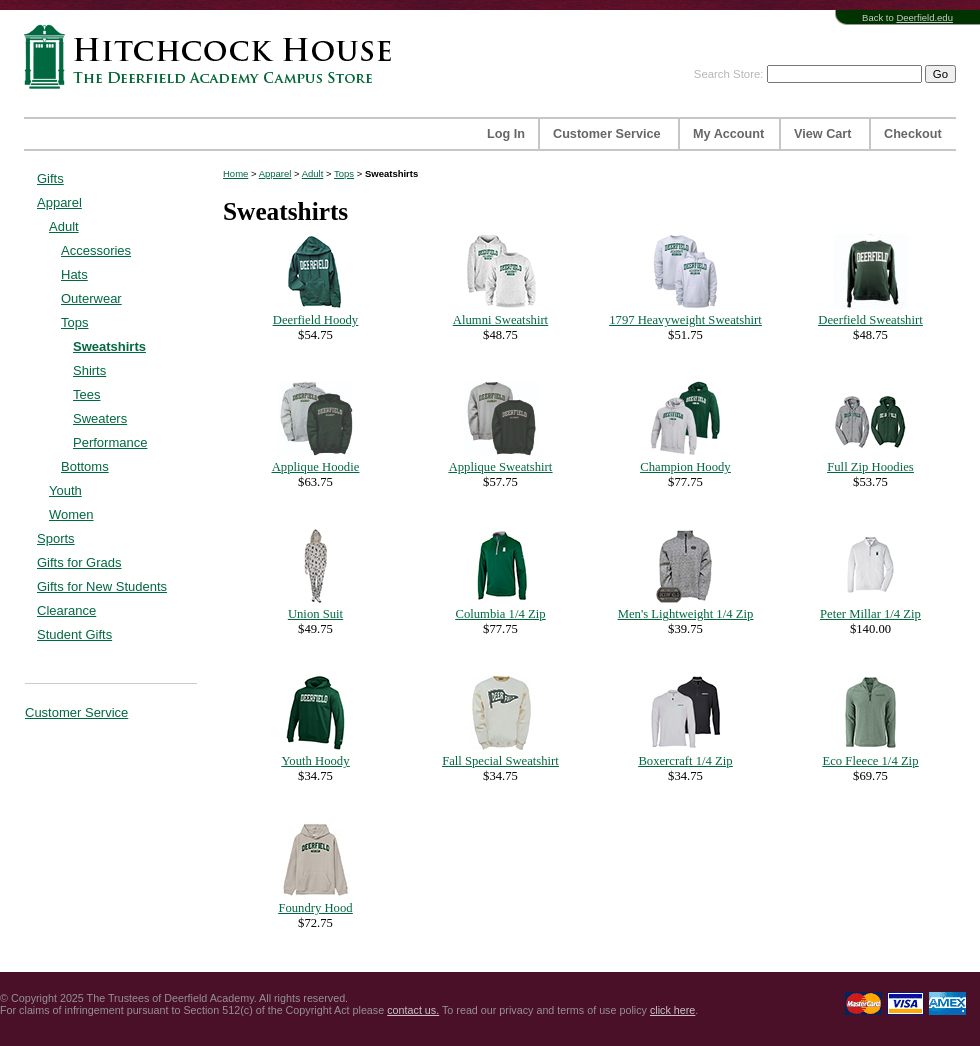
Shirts (89, 370)
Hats (74, 274)
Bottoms (85, 466)
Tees (86, 394)
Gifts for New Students (102, 586)
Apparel (59, 202)
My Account (728, 134)
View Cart (822, 134)
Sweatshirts (109, 346)
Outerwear (91, 298)
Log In (506, 134)
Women (71, 514)
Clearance (66, 610)
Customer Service (607, 134)
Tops (74, 322)
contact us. (413, 1010)
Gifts (50, 178)
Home (235, 173)
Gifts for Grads (79, 562)
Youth (65, 490)
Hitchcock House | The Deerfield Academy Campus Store (214, 56)
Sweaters (100, 418)
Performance (110, 442)
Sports (56, 538)
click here (672, 1010)
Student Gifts (74, 634)
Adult (64, 226)
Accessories (96, 250)
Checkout (913, 134)
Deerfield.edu (924, 17)
